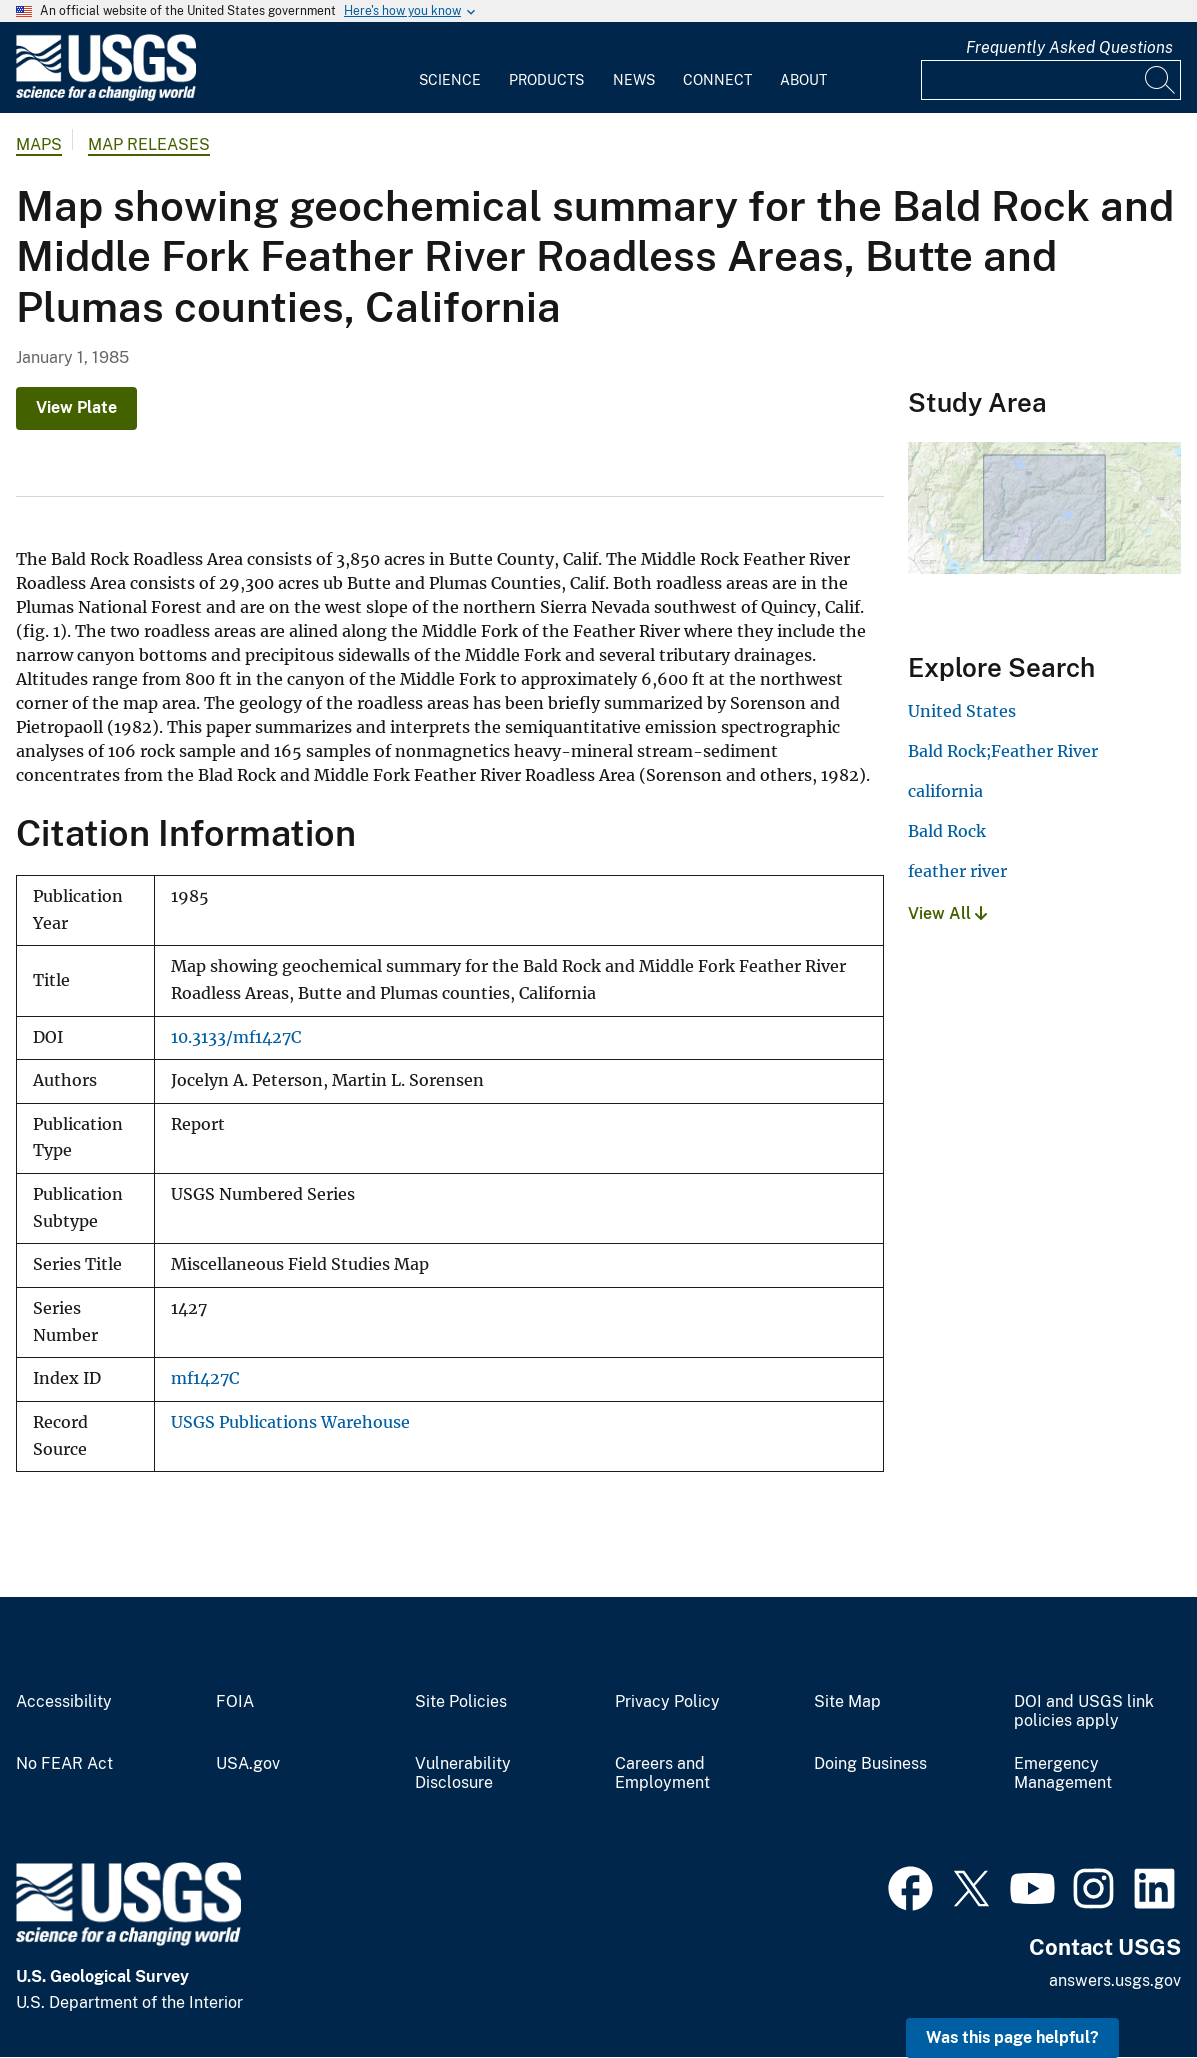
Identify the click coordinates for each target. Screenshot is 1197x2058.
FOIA (235, 1702)
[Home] (106, 96)
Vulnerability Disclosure (463, 1773)
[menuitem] (450, 68)
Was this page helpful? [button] (1012, 2037)
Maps (39, 144)
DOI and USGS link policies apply (1084, 1711)
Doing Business (870, 1764)
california (945, 791)
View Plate (76, 407)
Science (450, 80)
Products (546, 80)
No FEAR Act (64, 1764)
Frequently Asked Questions (1069, 47)
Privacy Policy (667, 1702)
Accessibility (64, 1702)
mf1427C (205, 1378)
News (634, 80)
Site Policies (461, 1702)
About (803, 80)
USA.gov (248, 1764)
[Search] (1161, 80)
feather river (957, 871)
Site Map (847, 1702)
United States (962, 711)
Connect (717, 80)
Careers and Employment (662, 1773)
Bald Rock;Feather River (1003, 751)
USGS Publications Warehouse (290, 1422)
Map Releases (149, 144)
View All (947, 913)
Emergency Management (1063, 1773)
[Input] (1051, 80)
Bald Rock (947, 831)
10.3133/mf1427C (236, 1037)
